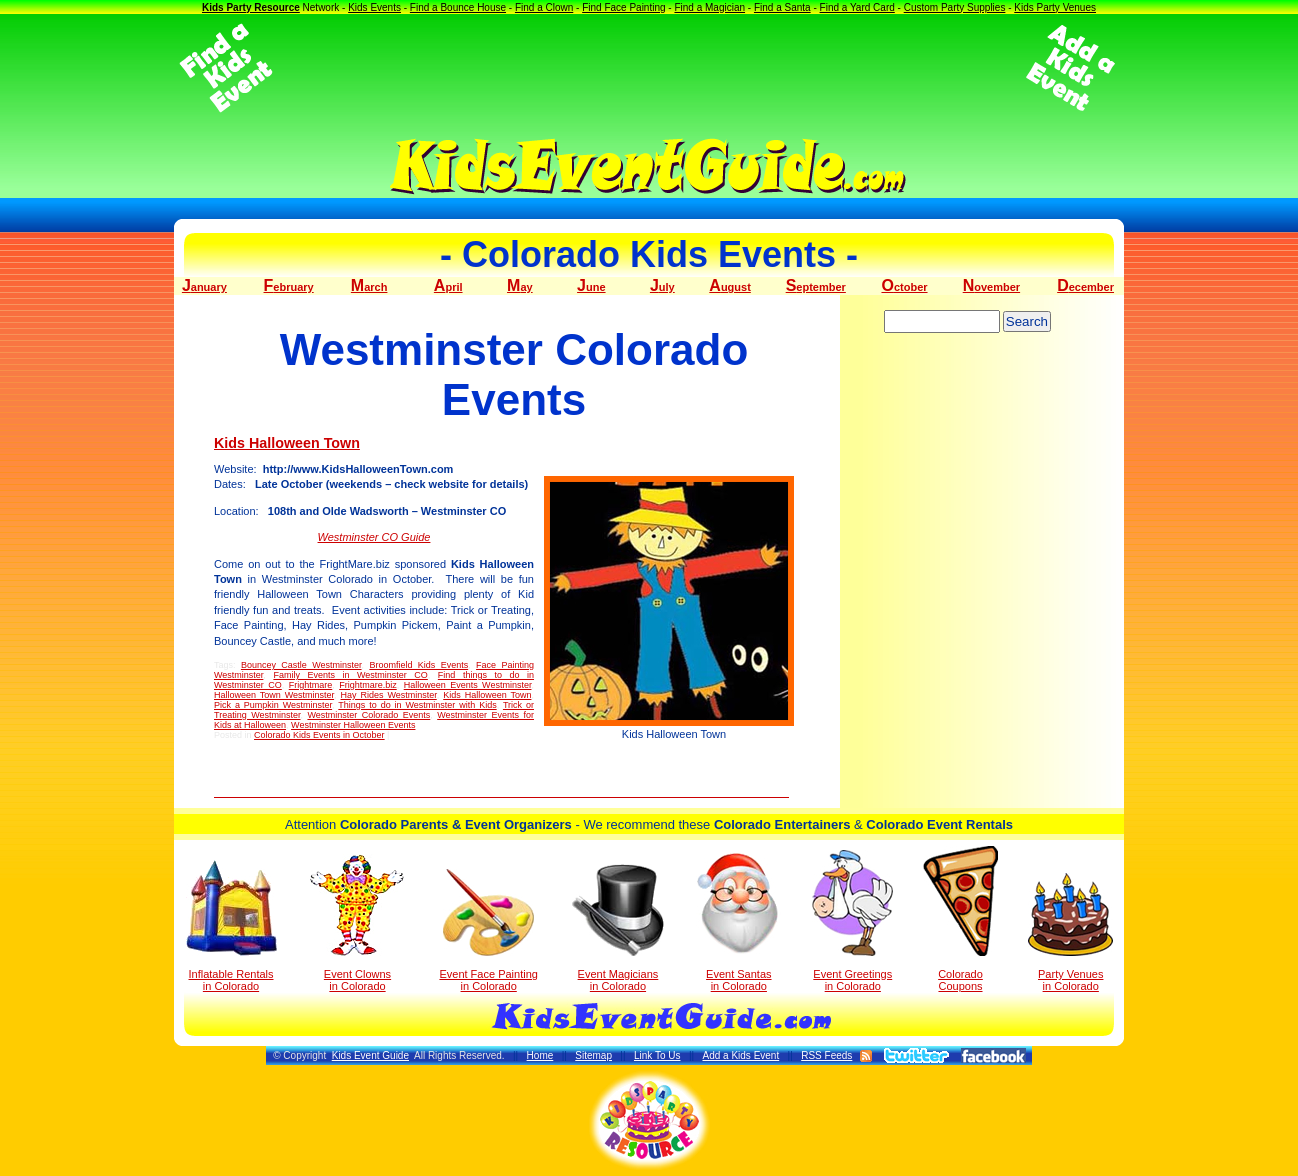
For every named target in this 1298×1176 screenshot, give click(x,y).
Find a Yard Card (857, 7)
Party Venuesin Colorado (1070, 932)
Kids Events (374, 7)
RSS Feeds (826, 1055)
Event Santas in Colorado (738, 921)
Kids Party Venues (1055, 7)
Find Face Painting (623, 7)
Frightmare (311, 685)
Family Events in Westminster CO (350, 675)
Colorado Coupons (960, 919)
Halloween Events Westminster (468, 685)
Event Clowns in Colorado (357, 923)
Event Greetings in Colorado (852, 921)
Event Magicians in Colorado (618, 928)
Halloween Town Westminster (274, 695)
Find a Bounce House (458, 7)
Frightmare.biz (368, 685)
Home (540, 1055)
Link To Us (657, 1055)
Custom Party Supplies (955, 7)
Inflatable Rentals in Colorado (231, 926)
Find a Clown (544, 7)
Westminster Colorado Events (368, 715)
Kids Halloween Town (287, 443)
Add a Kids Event (740, 1055)
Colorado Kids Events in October (319, 735)
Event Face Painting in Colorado (488, 930)
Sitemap (593, 1055)
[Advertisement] (649, 68)
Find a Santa (782, 7)
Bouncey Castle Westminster (301, 665)
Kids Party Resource (251, 7)
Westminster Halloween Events (353, 725)
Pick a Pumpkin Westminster (273, 705)
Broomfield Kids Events (418, 665)
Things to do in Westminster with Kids (417, 705)
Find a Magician (709, 7)
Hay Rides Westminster (389, 695)
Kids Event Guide (370, 1055)
